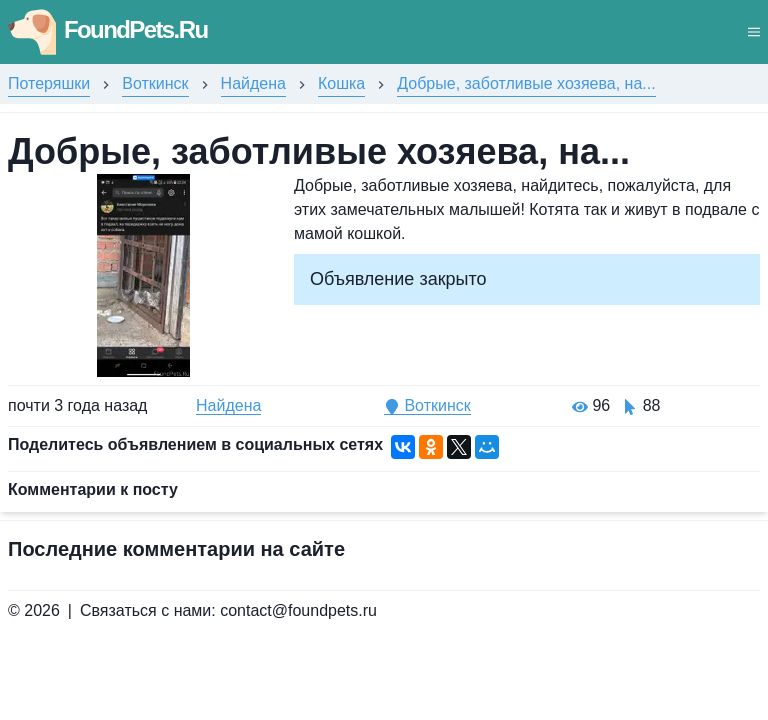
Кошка (341, 83)
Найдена (253, 83)
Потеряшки (49, 83)
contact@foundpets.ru (298, 610)
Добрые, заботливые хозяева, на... (526, 83)
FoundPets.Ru (107, 29)
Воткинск (155, 83)
